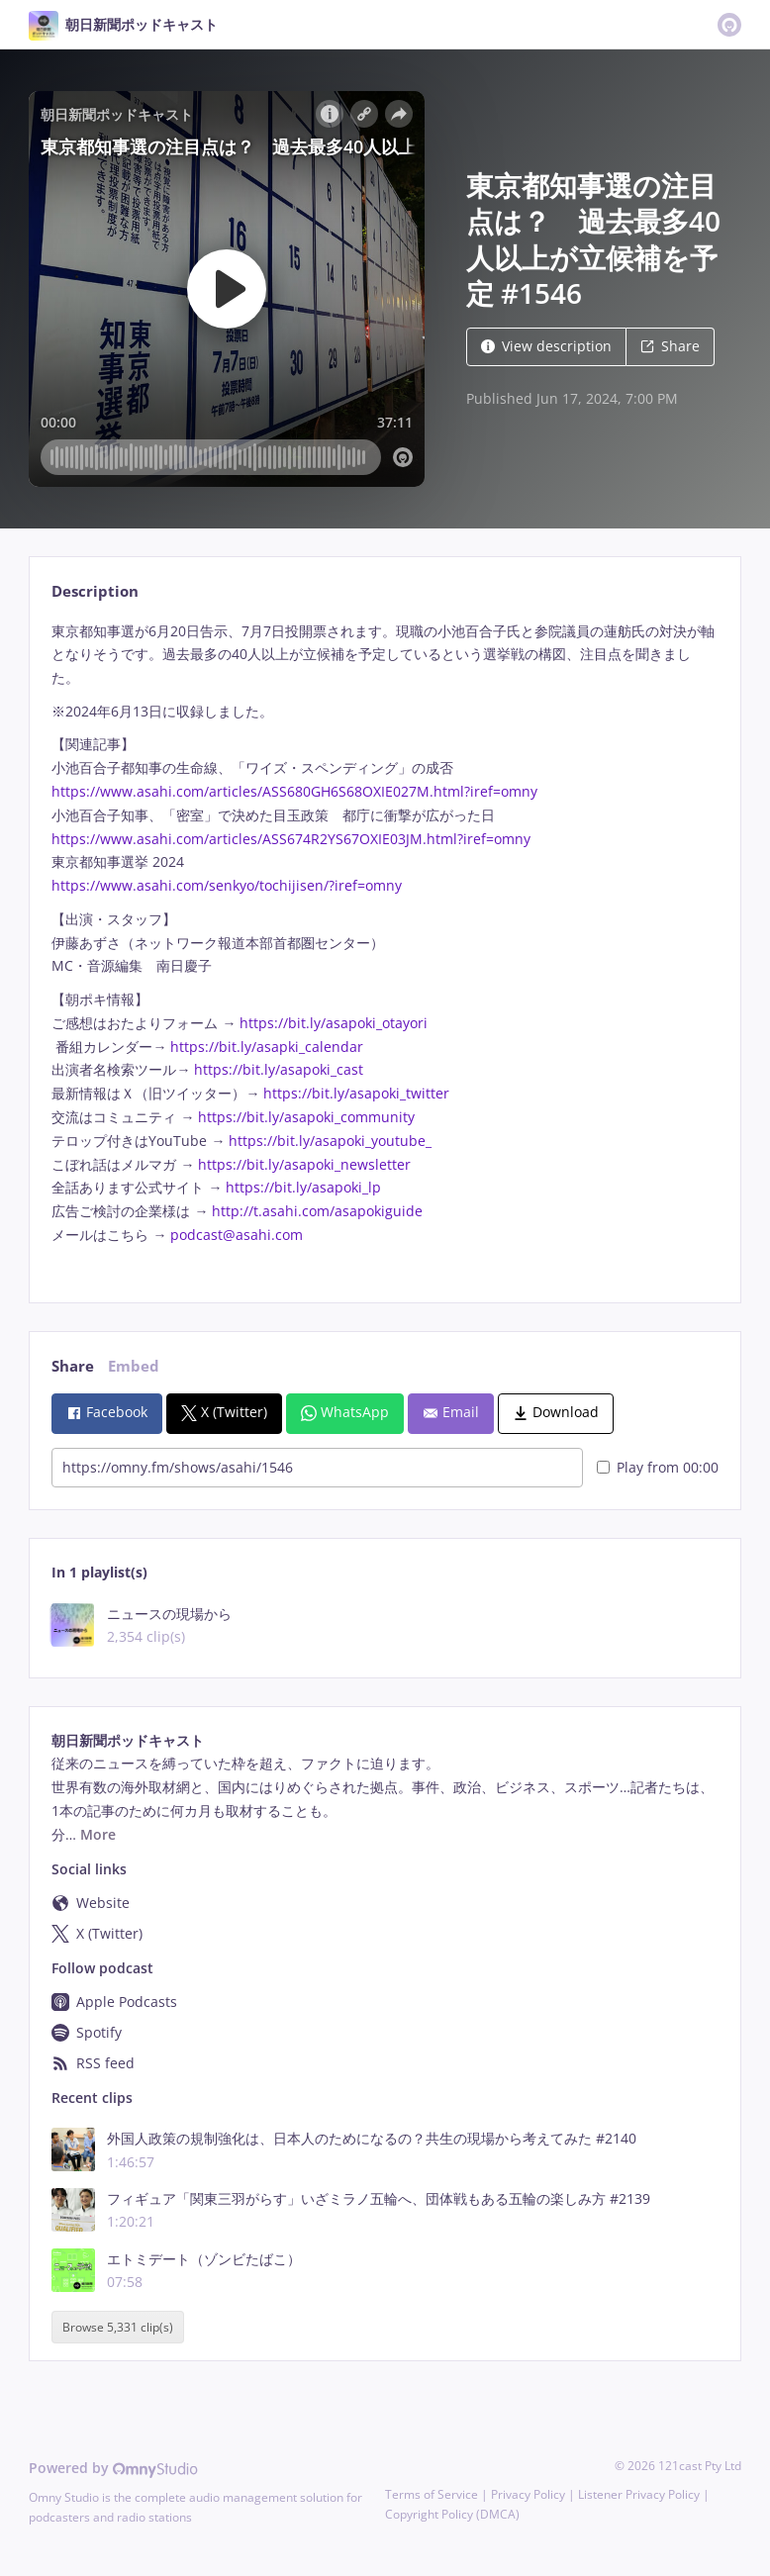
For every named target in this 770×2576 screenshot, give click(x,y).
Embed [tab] (133, 1366)
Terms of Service (431, 2494)
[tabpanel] (384, 945)
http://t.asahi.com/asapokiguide (317, 1210)
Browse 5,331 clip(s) (117, 2327)
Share (670, 345)
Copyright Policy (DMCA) (452, 2514)
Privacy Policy (528, 2494)
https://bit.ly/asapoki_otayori (334, 1022)
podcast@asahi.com (236, 1234)
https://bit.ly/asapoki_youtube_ (330, 1140)
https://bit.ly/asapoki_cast (278, 1069)
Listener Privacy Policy (639, 2494)
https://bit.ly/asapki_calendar (266, 1046)
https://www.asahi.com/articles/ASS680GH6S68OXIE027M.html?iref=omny (296, 791)
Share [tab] (72, 1366)
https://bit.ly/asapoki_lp (303, 1187)
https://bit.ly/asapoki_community (306, 1116)
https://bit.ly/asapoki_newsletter (304, 1164)
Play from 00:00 (658, 1467)
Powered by (113, 2467)
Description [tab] (95, 591)
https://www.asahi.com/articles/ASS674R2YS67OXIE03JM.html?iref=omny (292, 838)
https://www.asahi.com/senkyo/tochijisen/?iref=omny (228, 885)
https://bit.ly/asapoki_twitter (356, 1093)
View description (546, 345)
